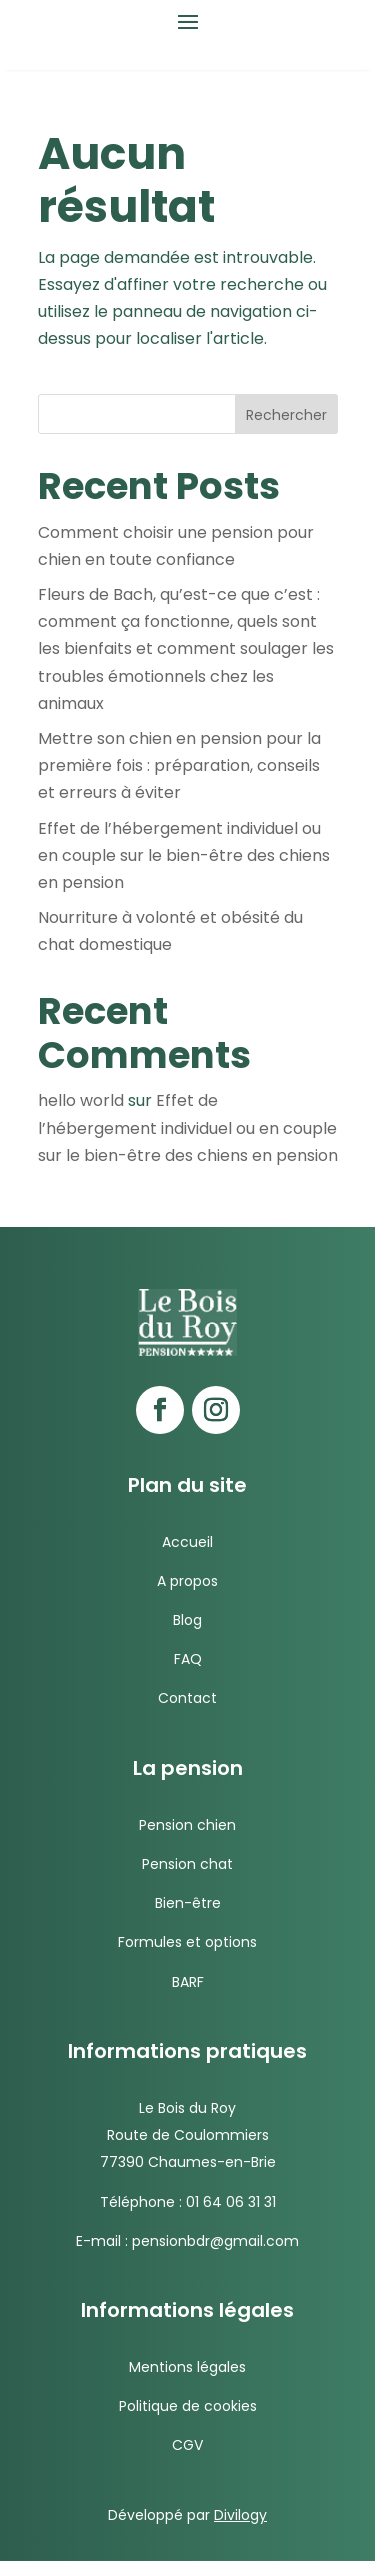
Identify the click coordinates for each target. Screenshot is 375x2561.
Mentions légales (187, 2367)
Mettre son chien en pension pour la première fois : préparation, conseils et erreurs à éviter (179, 765)
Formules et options (187, 1942)
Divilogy (240, 2515)
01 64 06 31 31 (231, 2202)
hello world (81, 1100)
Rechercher (286, 415)
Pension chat (187, 1864)
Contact (187, 1698)
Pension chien (187, 1825)
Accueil (187, 1542)
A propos (187, 1581)
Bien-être (188, 1903)
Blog (187, 1620)
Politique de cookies (188, 2406)
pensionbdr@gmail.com (215, 2241)
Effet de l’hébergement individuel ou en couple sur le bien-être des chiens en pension (184, 855)
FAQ (188, 1659)
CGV (187, 2445)
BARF (188, 1982)
